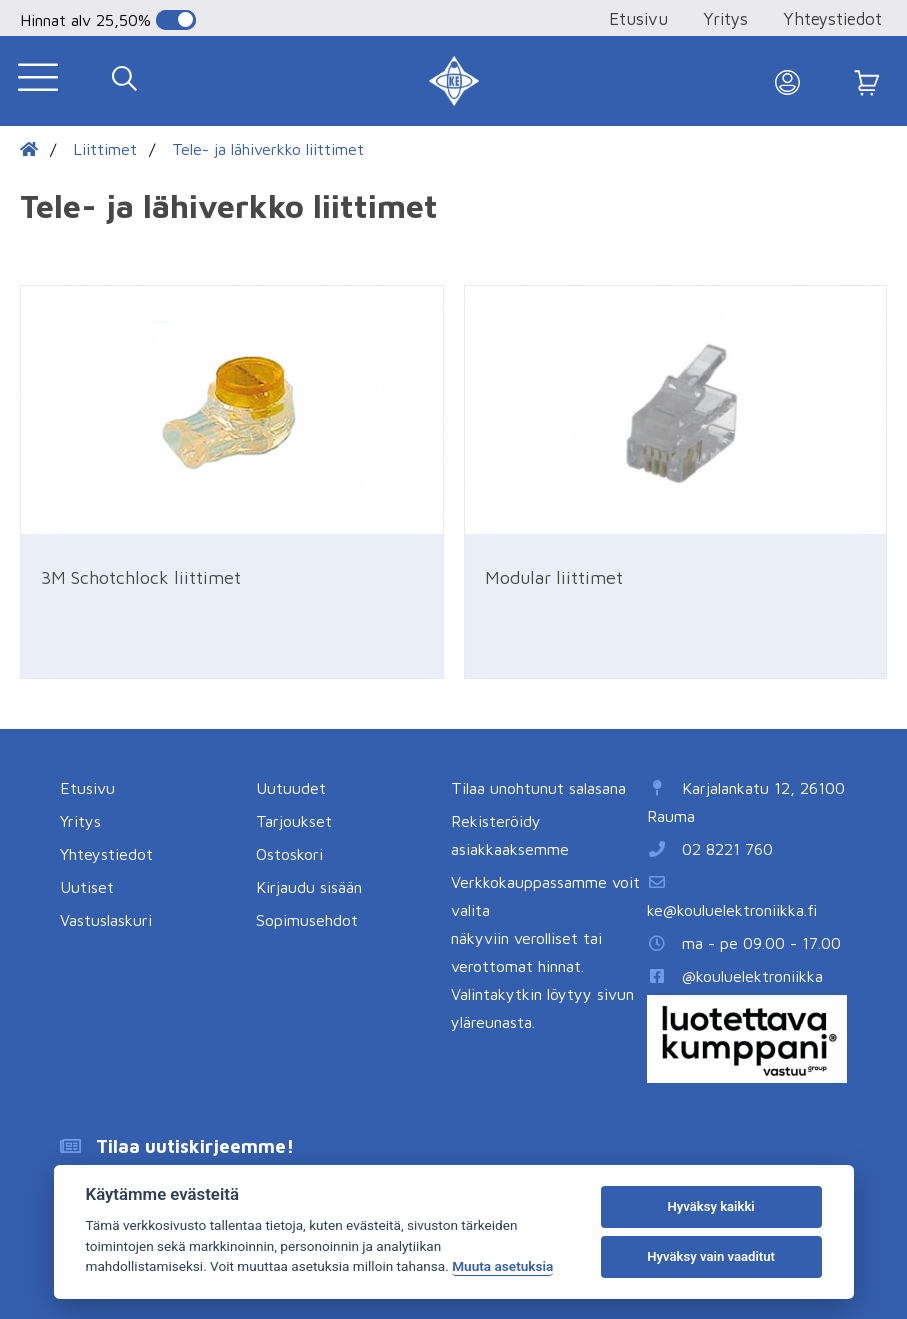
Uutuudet (291, 788)
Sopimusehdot (307, 920)
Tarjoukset (294, 821)
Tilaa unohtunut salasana (538, 788)
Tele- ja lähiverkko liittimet (268, 149)
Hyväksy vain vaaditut (711, 1256)
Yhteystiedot (832, 19)
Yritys (725, 19)
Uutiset (87, 887)
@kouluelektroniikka (752, 976)
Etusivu (638, 19)
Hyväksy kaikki (710, 1206)
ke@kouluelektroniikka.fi (732, 910)
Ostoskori (289, 854)
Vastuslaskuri (106, 920)
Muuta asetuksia (502, 1266)
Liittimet (105, 149)
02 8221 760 (727, 849)
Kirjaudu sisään (309, 887)
